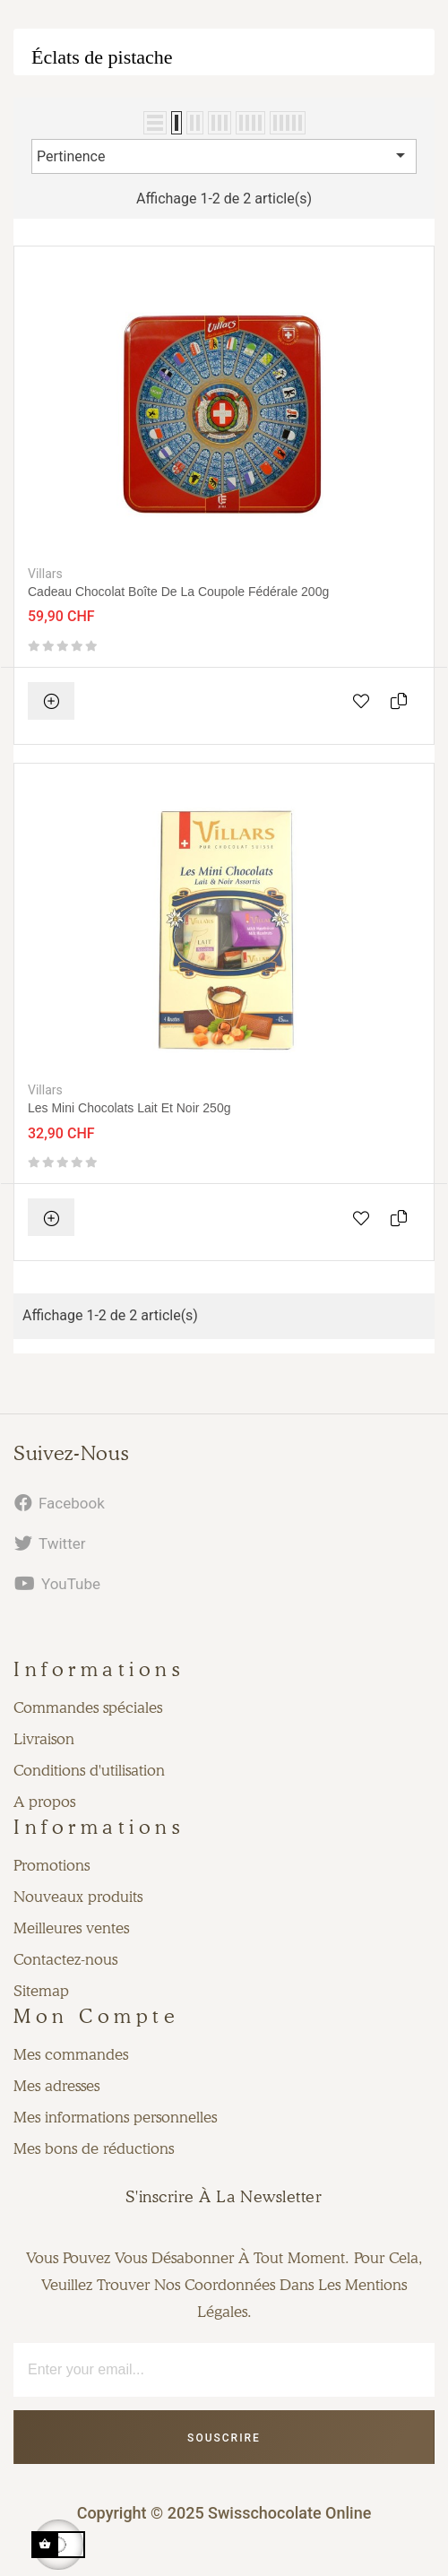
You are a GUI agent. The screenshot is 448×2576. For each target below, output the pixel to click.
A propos (44, 1802)
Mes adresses (56, 2086)
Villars (45, 573)
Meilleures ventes (71, 1928)
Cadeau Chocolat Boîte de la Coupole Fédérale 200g (178, 591)
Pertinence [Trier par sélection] (224, 155)
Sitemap (41, 1991)
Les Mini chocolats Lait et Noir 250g (129, 1108)
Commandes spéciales (87, 1707)
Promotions (51, 1865)
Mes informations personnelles (115, 2117)
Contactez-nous (65, 1959)
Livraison (43, 1739)
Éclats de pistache (102, 57)
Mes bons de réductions (93, 2148)
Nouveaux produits (77, 1897)
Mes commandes (70, 2054)
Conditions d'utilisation (89, 1770)
